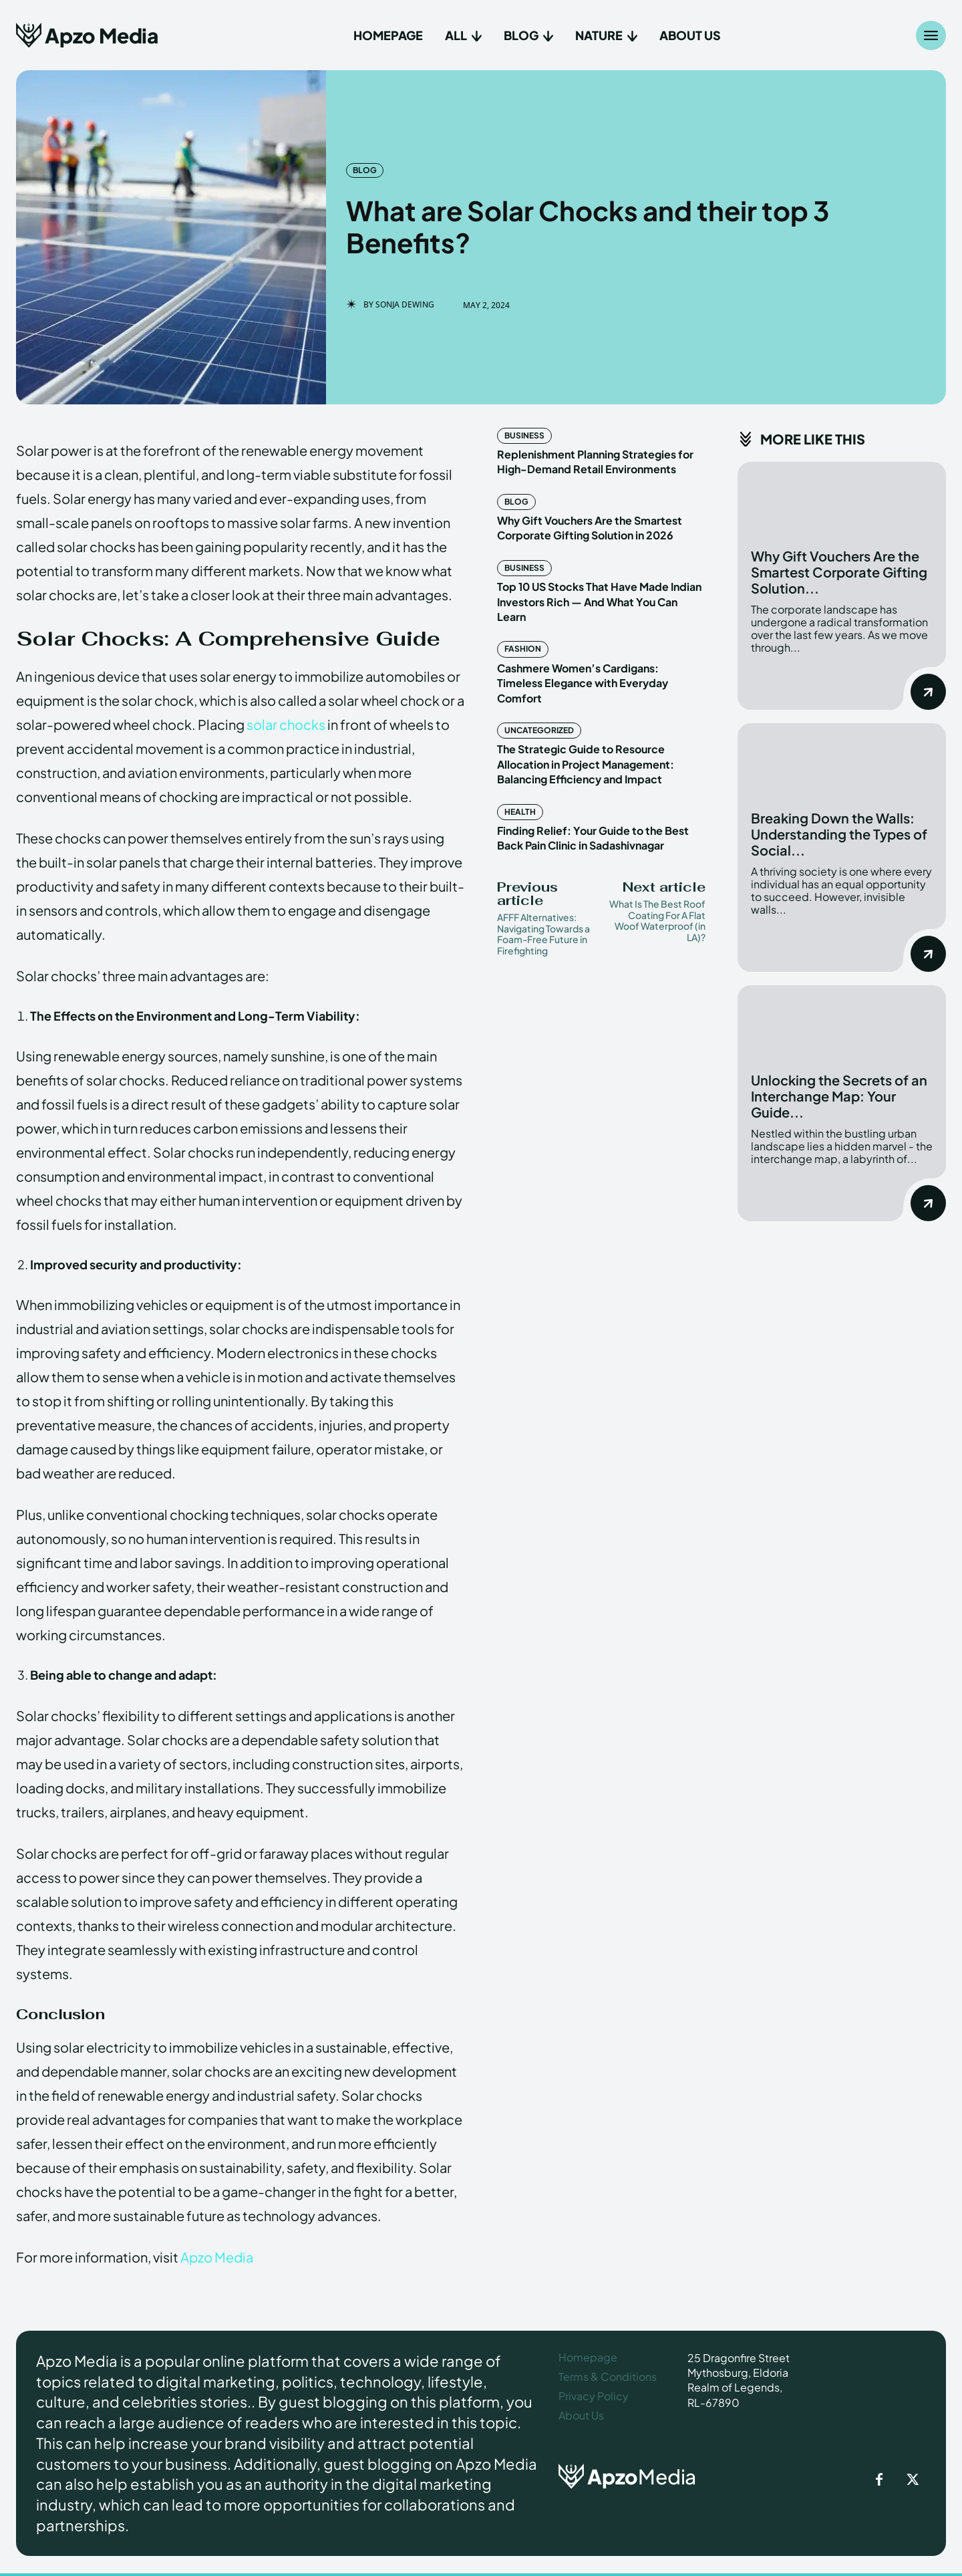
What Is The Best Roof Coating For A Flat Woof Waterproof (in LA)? (657, 920)
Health (520, 812)
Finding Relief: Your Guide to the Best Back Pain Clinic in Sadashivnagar (593, 837)
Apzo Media (216, 2256)
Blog (364, 170)
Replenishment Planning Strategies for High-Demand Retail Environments (595, 461)
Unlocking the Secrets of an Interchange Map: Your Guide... (839, 1095)
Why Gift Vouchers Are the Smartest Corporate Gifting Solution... (839, 571)
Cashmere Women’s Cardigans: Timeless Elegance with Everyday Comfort (582, 683)
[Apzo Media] (87, 35)
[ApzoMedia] (642, 2476)
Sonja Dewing (404, 304)
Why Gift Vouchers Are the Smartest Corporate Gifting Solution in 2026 (589, 527)
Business (524, 435)
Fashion (522, 649)
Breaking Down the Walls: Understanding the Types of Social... (839, 833)
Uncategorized (539, 730)
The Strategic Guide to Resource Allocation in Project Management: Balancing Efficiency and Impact (585, 764)
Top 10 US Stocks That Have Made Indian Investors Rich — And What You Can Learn (599, 601)
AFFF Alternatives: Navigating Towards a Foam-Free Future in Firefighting (543, 933)
